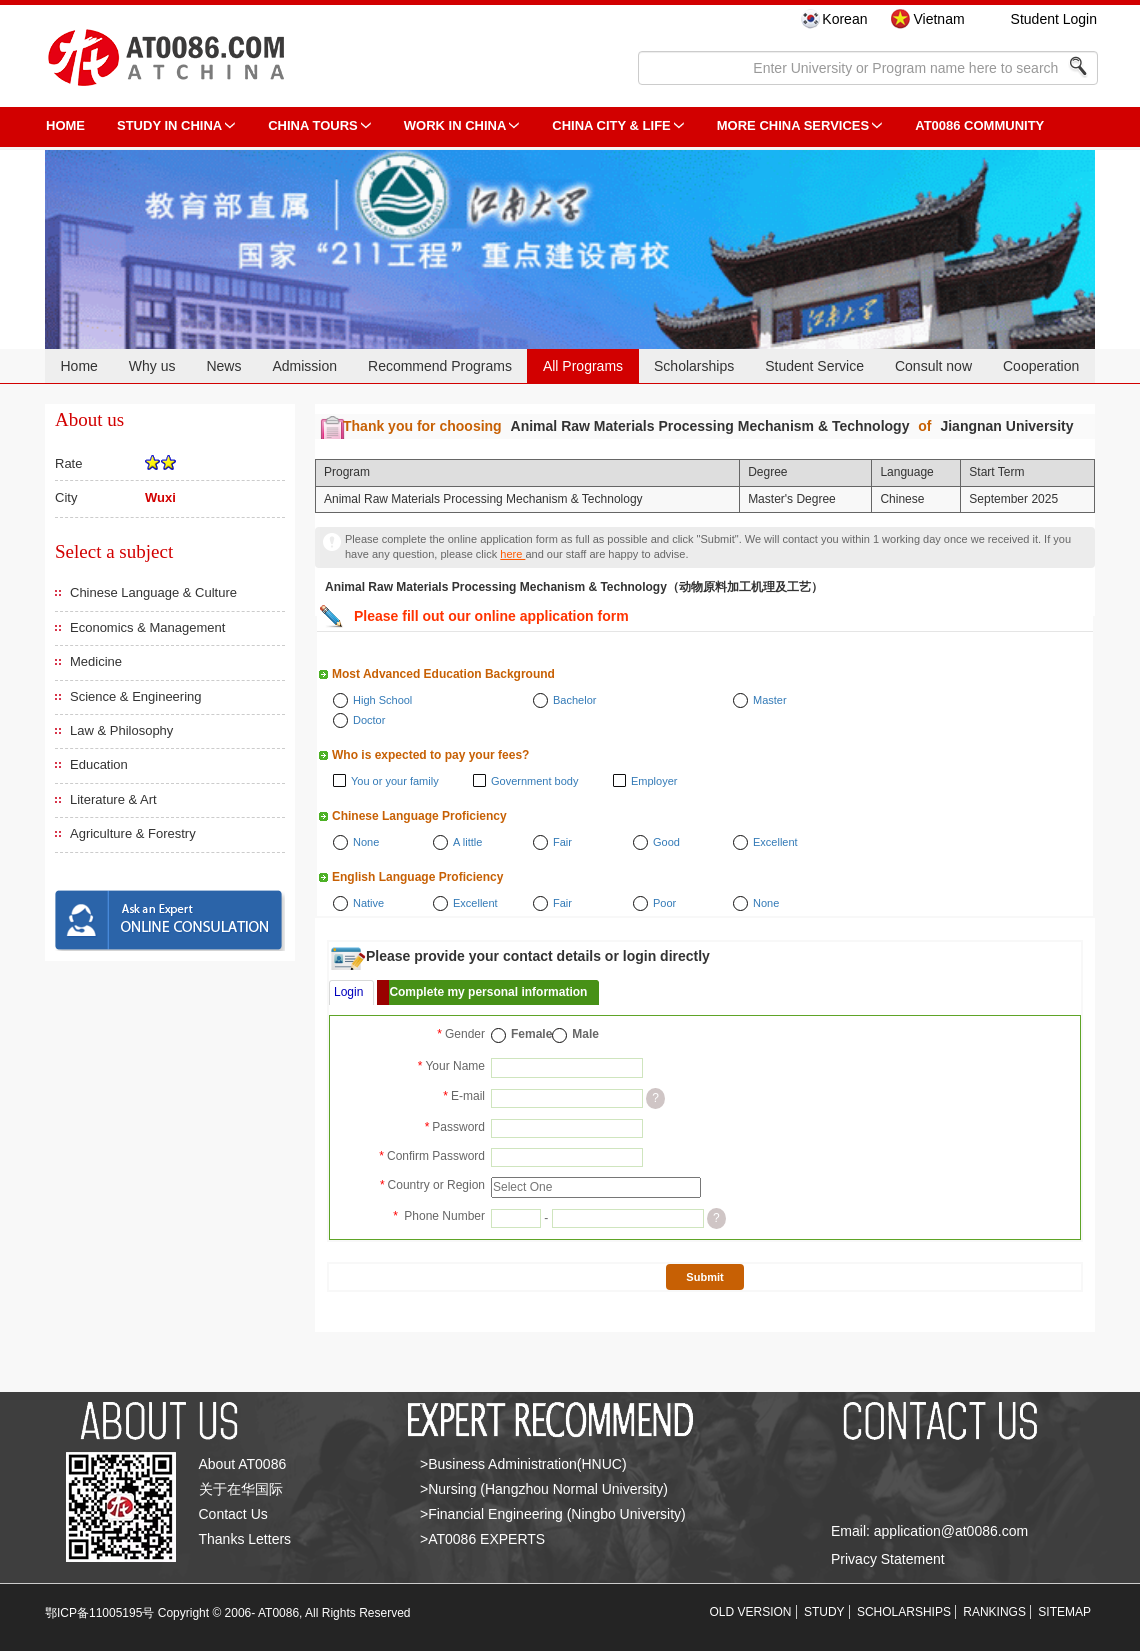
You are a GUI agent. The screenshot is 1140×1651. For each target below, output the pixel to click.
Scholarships (694, 366)
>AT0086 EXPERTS (482, 1539)
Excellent (775, 842)
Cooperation (1041, 366)
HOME (65, 125)
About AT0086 (243, 1464)
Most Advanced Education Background (443, 674)
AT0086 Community (979, 125)
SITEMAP (1064, 1612)
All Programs (583, 366)
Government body (534, 781)
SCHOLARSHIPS (904, 1612)
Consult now (933, 366)
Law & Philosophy (121, 730)
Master (770, 700)
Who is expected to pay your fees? (430, 755)
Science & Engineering (136, 696)
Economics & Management (147, 627)
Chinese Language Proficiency (419, 816)
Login (348, 992)
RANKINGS (994, 1612)
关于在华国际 (241, 1489)
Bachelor (574, 700)
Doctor (369, 720)
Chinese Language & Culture (153, 592)
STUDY (824, 1612)
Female (531, 1034)
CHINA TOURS (313, 125)
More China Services (793, 125)
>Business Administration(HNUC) (523, 1464)
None (366, 842)
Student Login (1054, 19)
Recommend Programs (440, 366)
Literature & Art (113, 799)
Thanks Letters (245, 1539)
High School (382, 700)
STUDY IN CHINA (169, 125)
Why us (152, 366)
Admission (304, 366)
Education (99, 764)
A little (467, 842)
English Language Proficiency (417, 877)
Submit (704, 1277)
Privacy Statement (888, 1559)
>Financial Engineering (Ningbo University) (553, 1514)
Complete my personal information (488, 992)
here (512, 554)
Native (368, 903)
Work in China (455, 125)
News (223, 366)
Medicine (96, 661)
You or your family (395, 781)
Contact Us (233, 1514)
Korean (844, 19)
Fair (562, 842)
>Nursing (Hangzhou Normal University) (544, 1489)
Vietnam (938, 19)
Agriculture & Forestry (133, 833)
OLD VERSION (751, 1612)
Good (666, 842)
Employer (654, 781)
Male (585, 1034)
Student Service (814, 366)
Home (78, 366)
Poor (664, 903)
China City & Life (611, 125)
